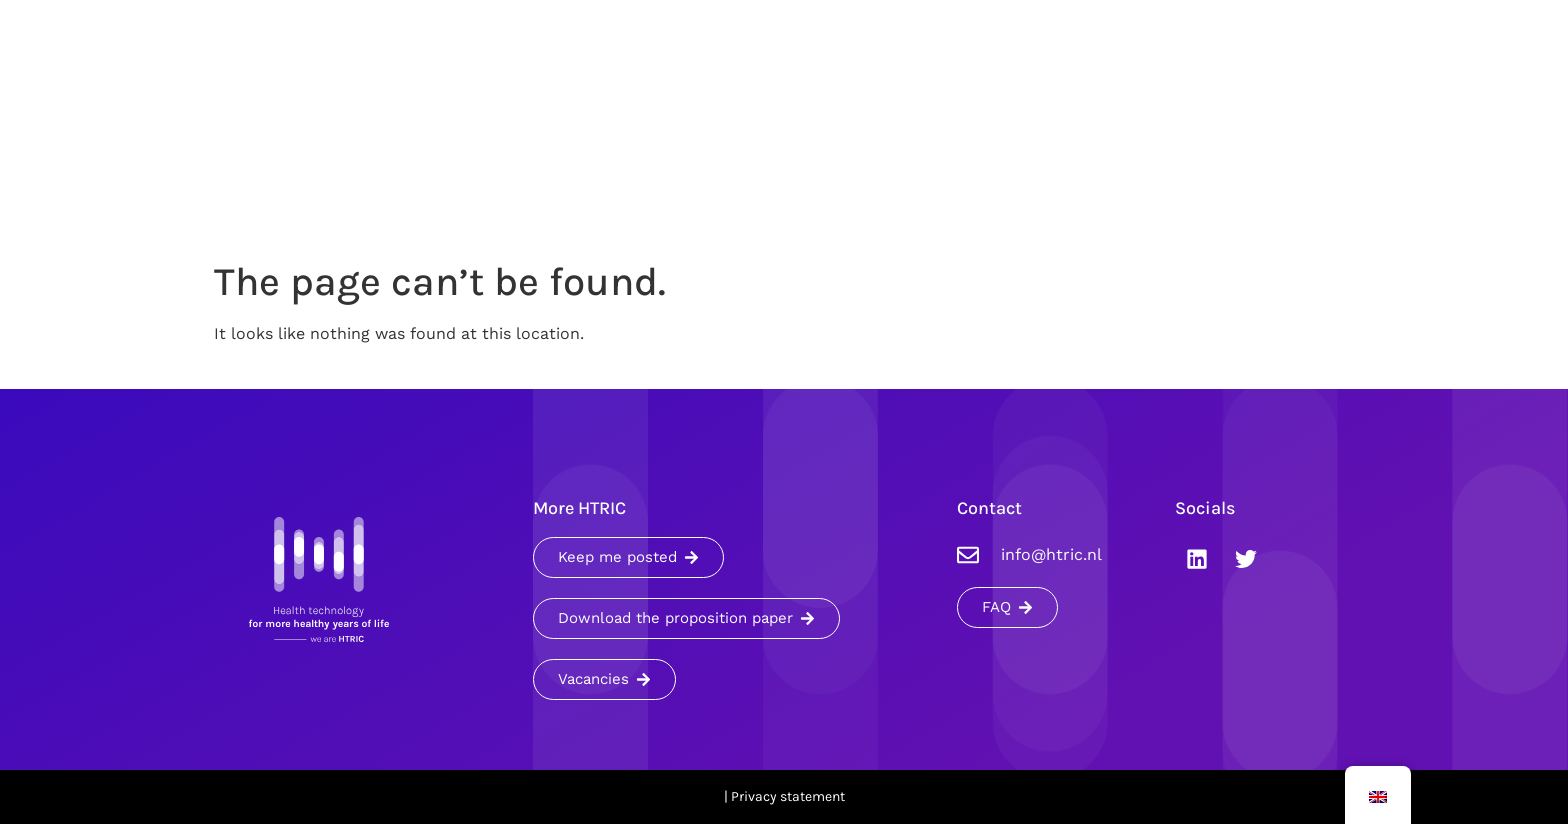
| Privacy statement (784, 796)
